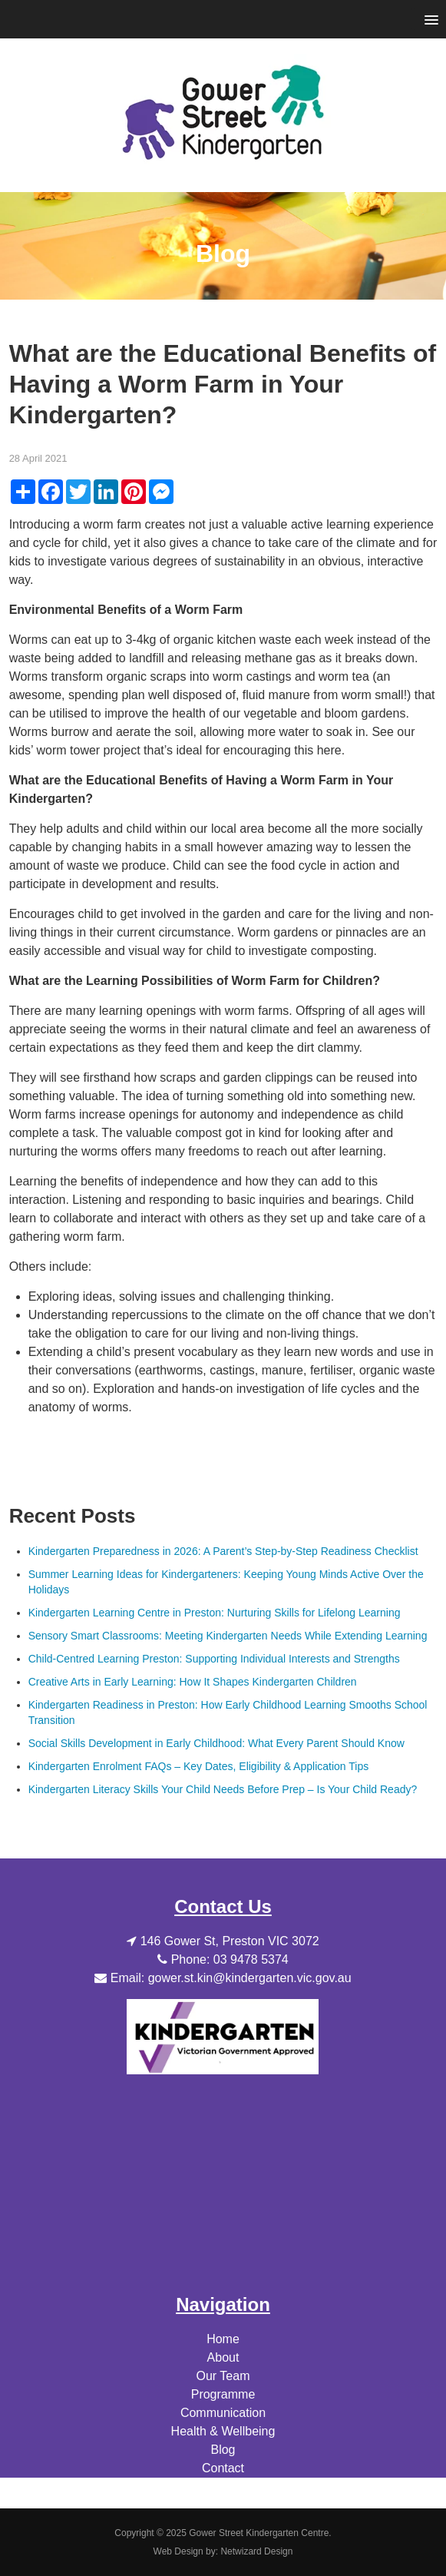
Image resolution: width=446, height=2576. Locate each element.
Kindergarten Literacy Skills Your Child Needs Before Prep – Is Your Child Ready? (223, 1789)
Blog (222, 2449)
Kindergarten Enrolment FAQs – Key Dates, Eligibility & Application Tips (198, 1766)
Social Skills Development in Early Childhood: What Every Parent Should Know (216, 1743)
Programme (223, 2394)
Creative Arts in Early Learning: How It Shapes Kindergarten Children (192, 1682)
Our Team (223, 2375)
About (223, 2357)
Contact (223, 2468)
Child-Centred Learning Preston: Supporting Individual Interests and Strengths (214, 1659)
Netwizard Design (256, 2551)
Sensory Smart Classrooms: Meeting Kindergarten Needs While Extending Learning (228, 1635)
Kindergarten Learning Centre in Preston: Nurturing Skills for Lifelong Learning (214, 1612)
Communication (223, 2412)
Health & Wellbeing (223, 2431)
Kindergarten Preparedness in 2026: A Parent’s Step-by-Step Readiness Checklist (223, 1551)
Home (223, 2339)
